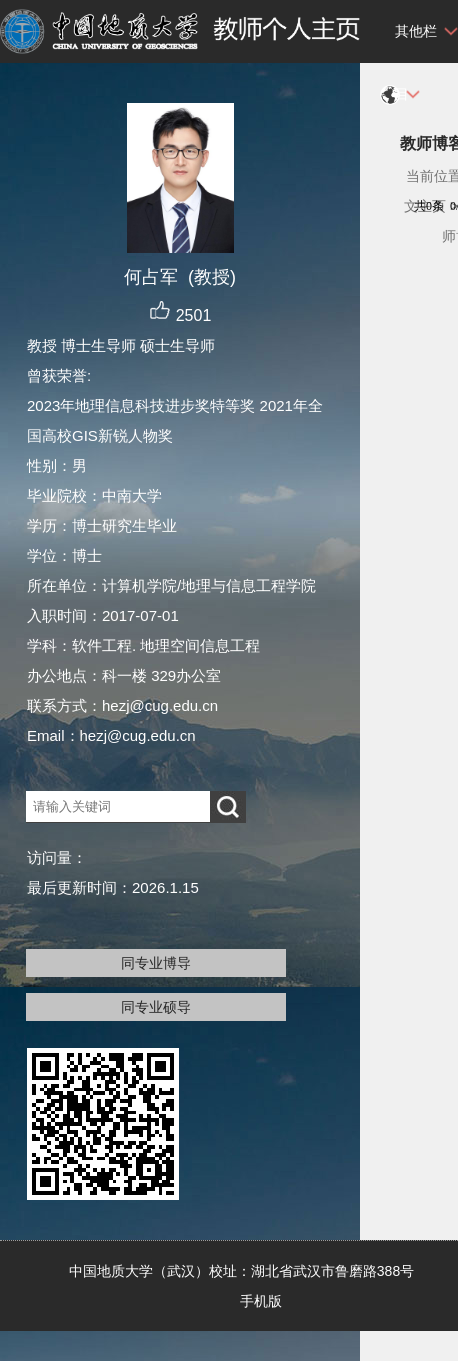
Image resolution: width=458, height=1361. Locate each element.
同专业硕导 (156, 1007)
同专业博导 (156, 963)
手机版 (261, 1301)
